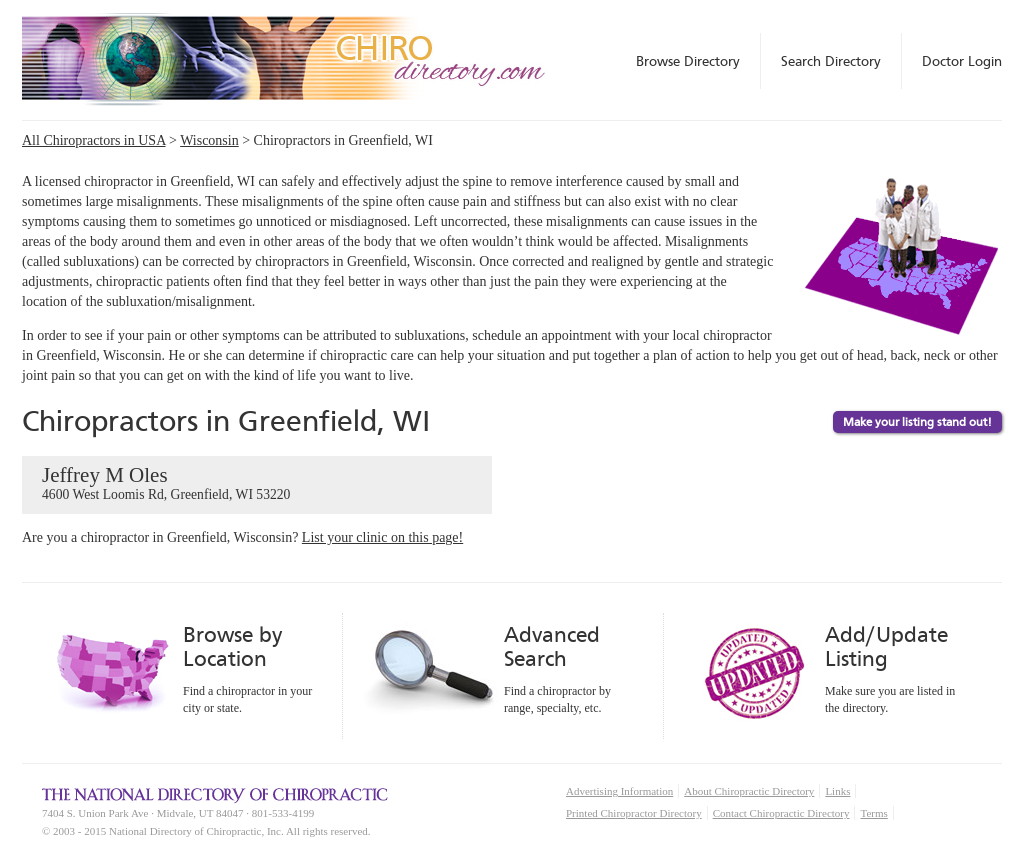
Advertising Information (619, 791)
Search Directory (831, 61)
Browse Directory (688, 61)
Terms (873, 813)
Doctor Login (962, 61)
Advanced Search (552, 646)
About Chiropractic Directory (749, 791)
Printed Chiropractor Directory (634, 813)
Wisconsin (209, 140)
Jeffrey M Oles (257, 484)
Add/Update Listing (886, 646)
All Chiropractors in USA (94, 140)
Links (837, 791)
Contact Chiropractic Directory (781, 813)
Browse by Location (232, 646)
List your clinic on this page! (382, 537)
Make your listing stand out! (917, 422)
